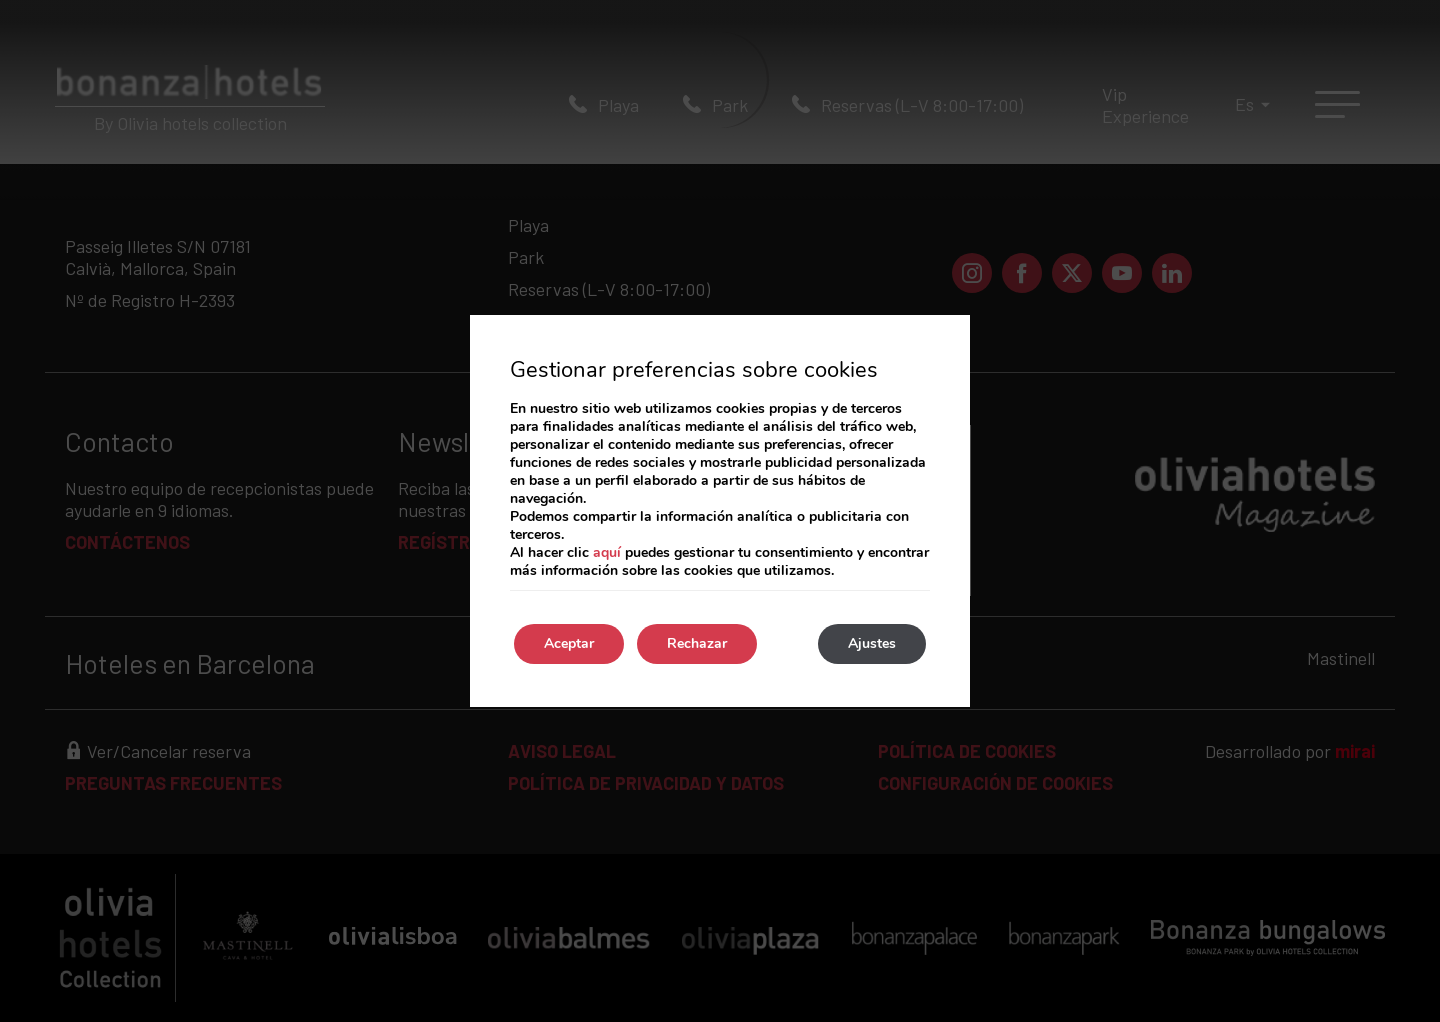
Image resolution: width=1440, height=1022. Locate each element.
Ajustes (872, 643)
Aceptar (569, 643)
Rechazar (697, 643)
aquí (607, 552)
